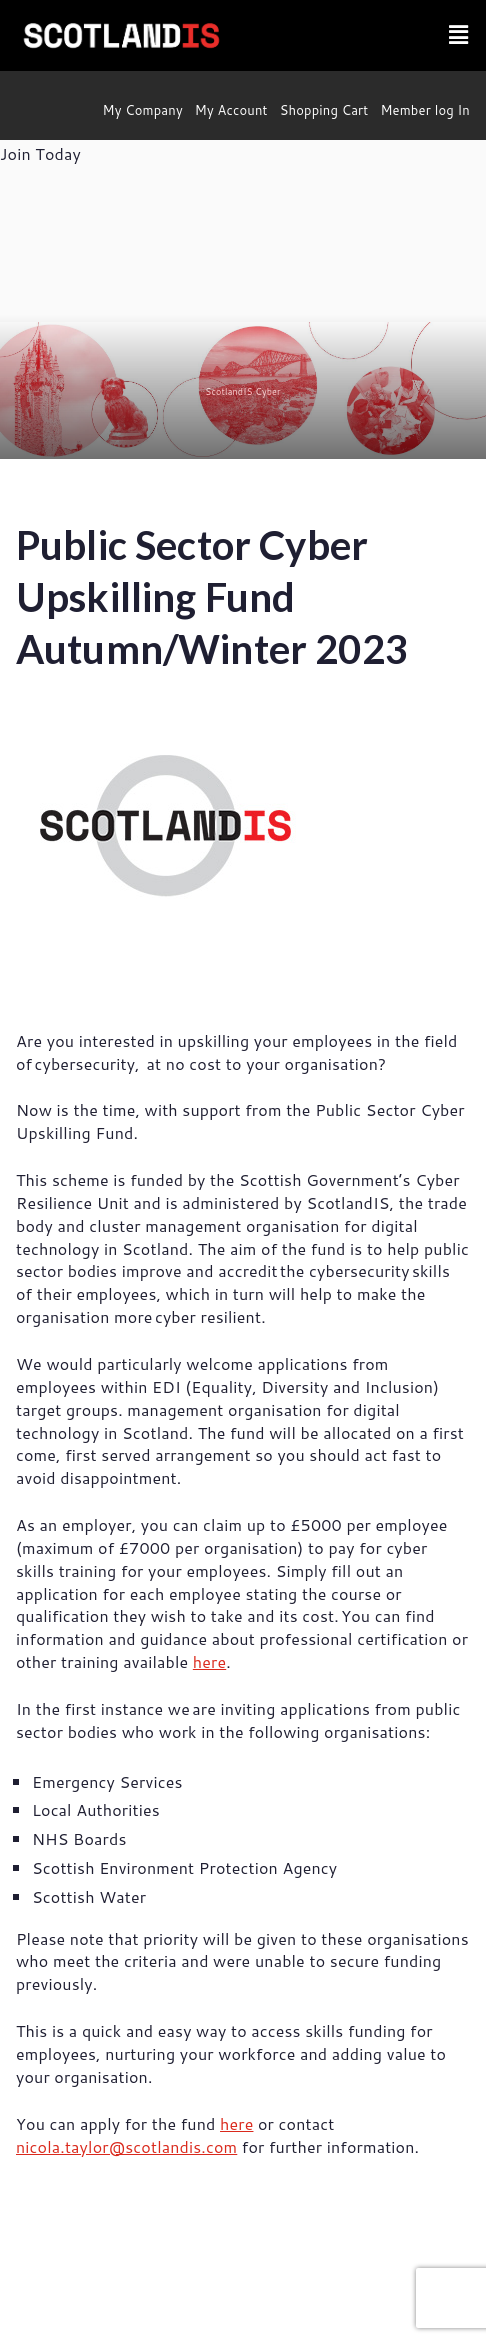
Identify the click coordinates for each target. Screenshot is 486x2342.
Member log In (425, 110)
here (209, 1661)
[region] (243, 314)
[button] (458, 35)
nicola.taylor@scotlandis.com (126, 2146)
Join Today (40, 153)
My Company (143, 110)
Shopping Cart (324, 110)
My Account (231, 110)
